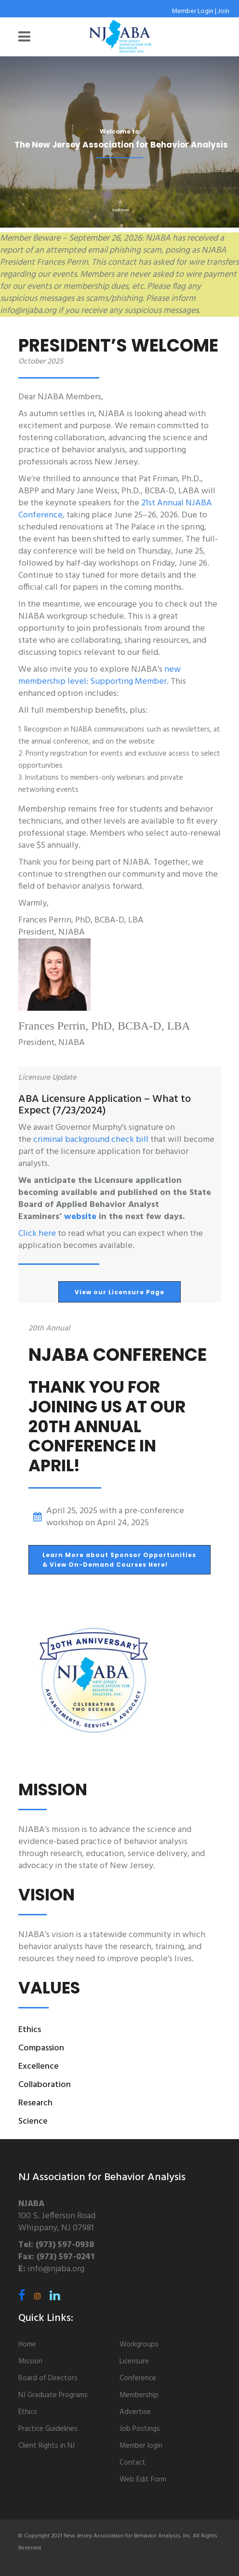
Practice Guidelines (48, 2429)
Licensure (134, 2361)
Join (223, 11)
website (80, 1217)
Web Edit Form (143, 2479)
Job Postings (140, 2429)
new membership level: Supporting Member (99, 676)
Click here (37, 1234)
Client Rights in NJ (46, 2446)
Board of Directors (48, 2378)
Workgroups (139, 2344)
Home (27, 2344)
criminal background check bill (90, 1140)
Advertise (135, 2412)
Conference (138, 2378)
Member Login (192, 11)
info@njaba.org (55, 2269)
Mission (30, 2361)
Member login (141, 2446)
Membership (139, 2395)
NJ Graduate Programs (53, 2395)
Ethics (27, 2412)
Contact (133, 2462)
